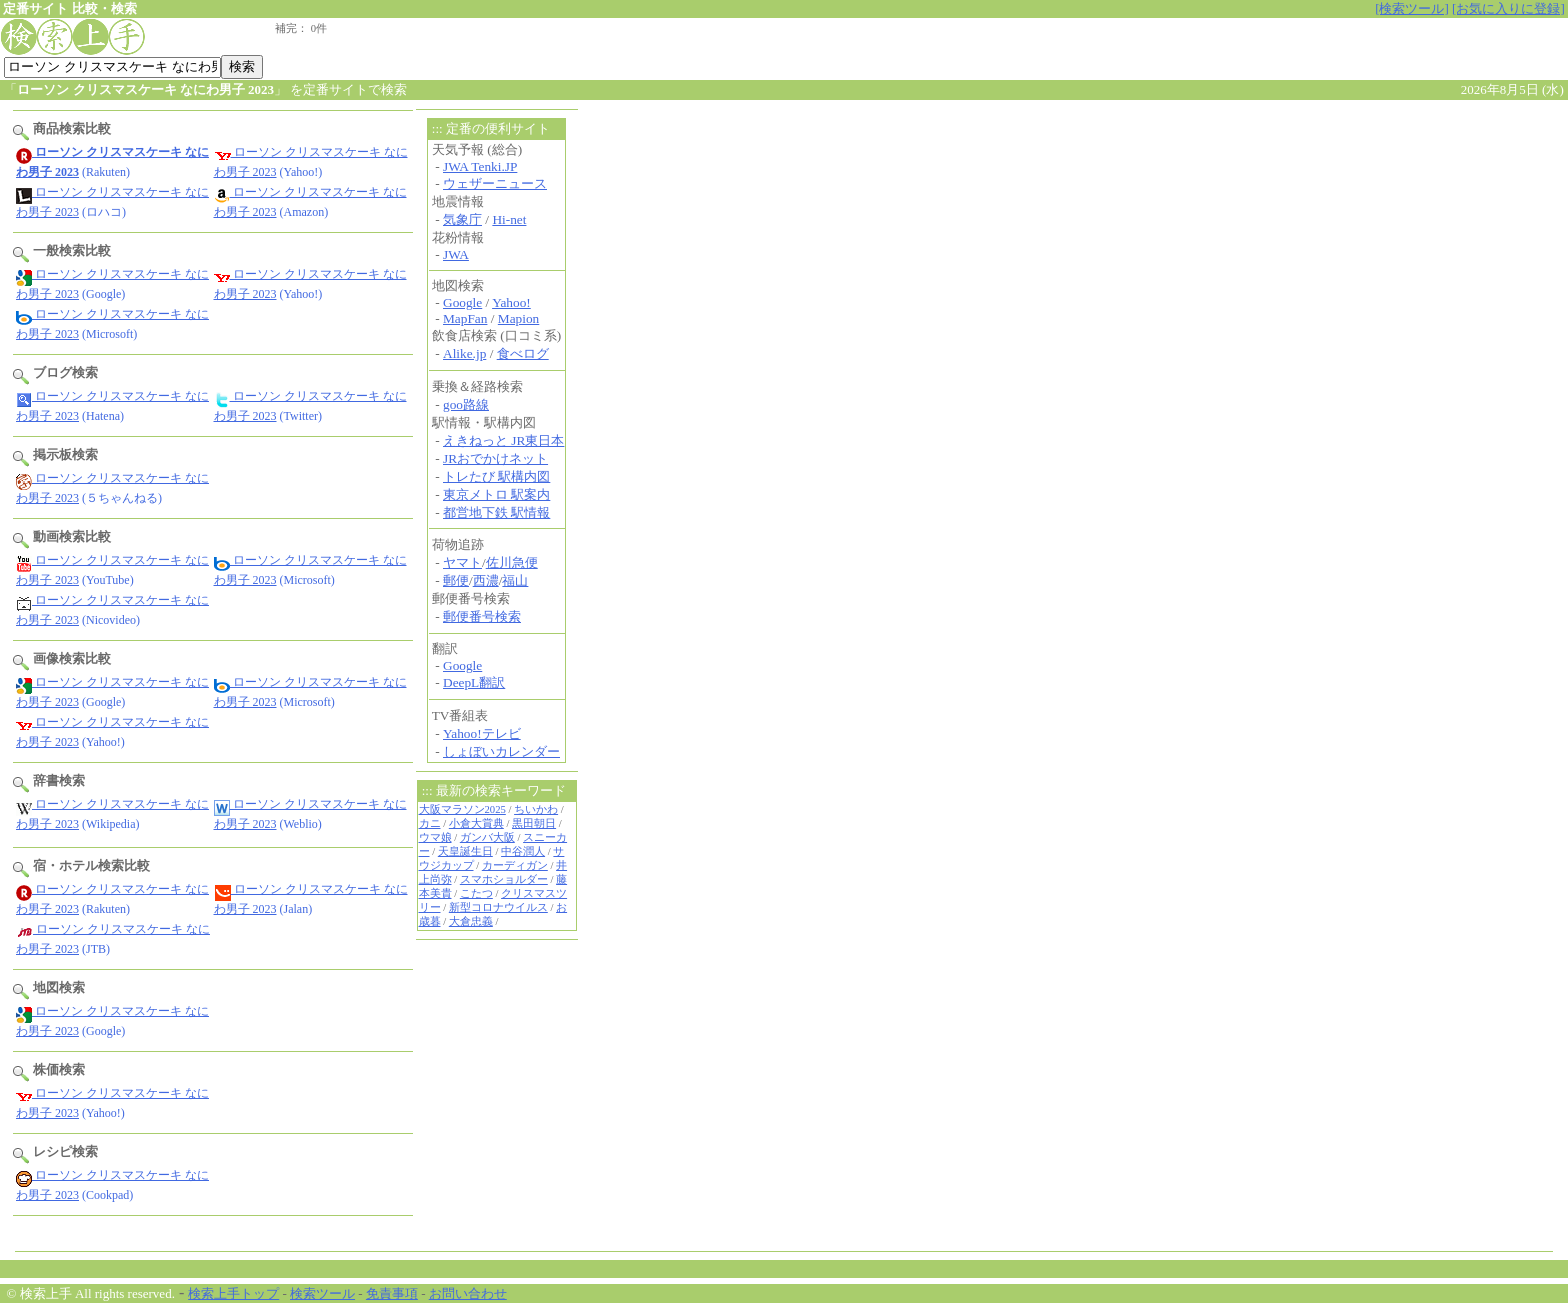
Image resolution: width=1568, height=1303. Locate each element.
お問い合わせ (468, 1293)
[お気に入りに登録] (1508, 8)
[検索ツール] (1412, 8)
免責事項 (392, 1293)
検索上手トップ (233, 1293)
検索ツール (322, 1293)
